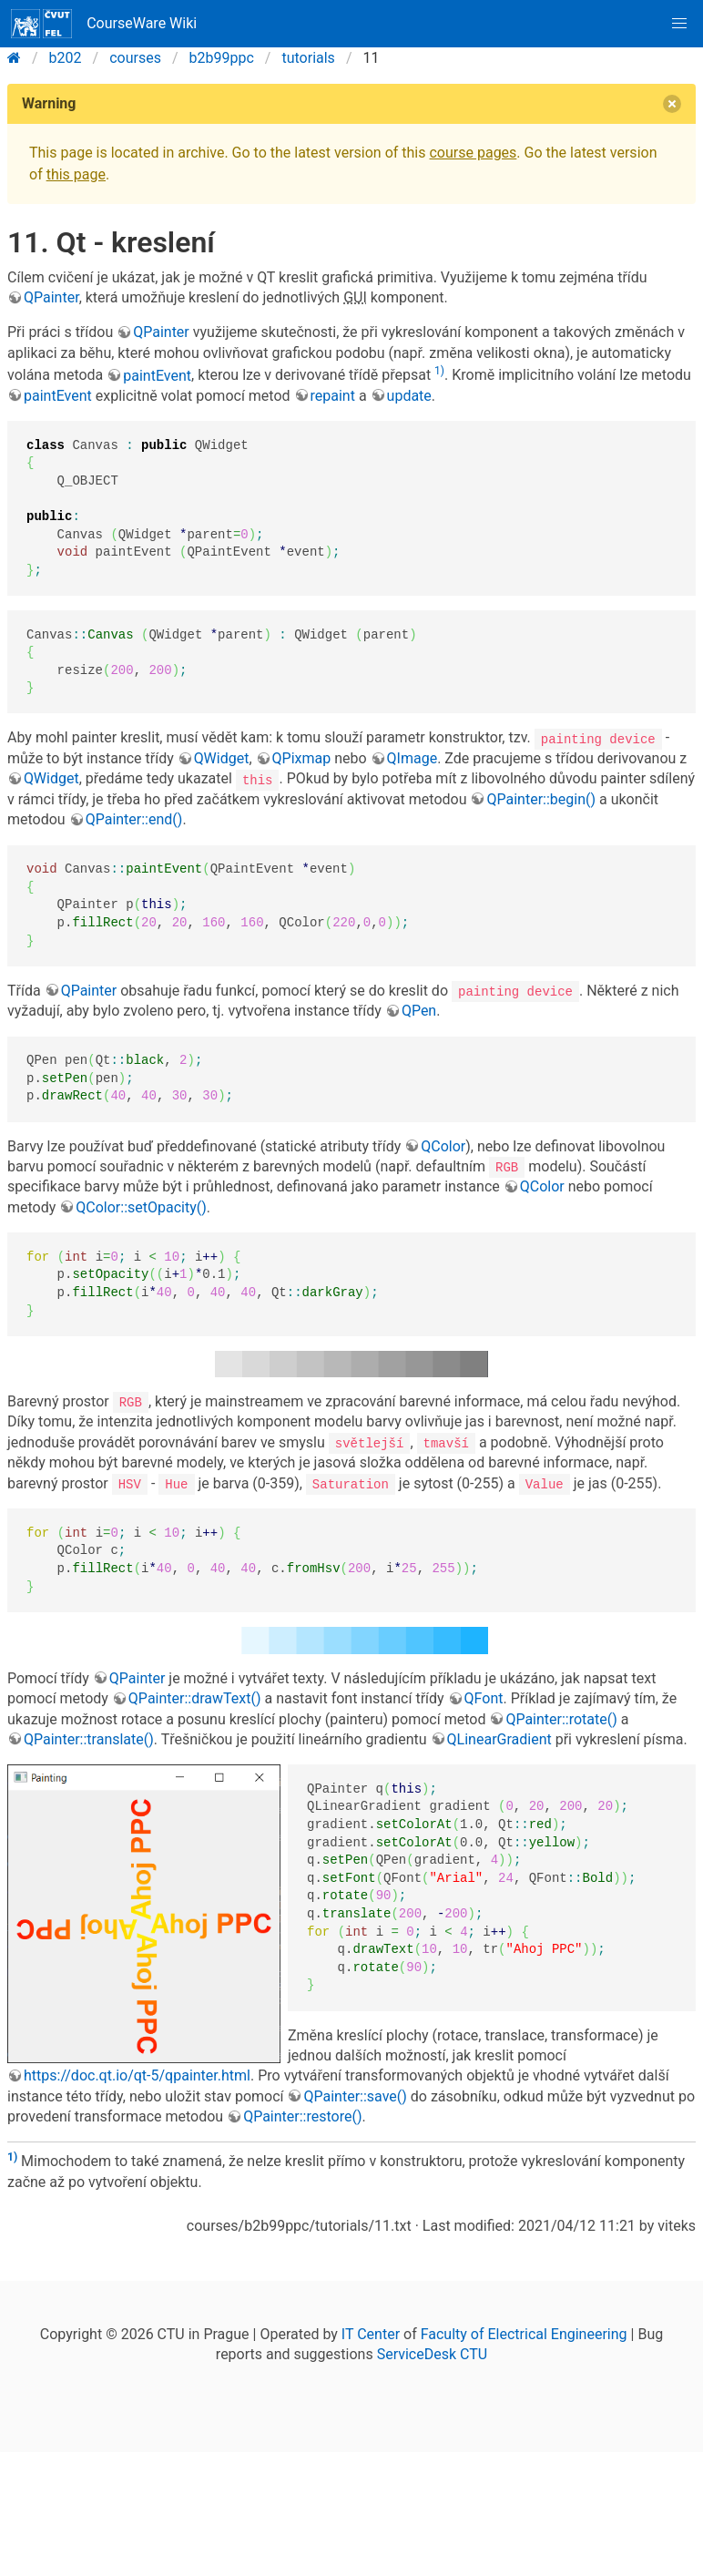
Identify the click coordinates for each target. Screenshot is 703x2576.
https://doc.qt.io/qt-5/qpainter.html (137, 2074)
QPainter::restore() (302, 2115)
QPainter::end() (134, 819)
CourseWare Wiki (104, 23)
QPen (419, 1010)
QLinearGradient (499, 1738)
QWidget (222, 758)
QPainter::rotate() (560, 1717)
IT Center (370, 2332)
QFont (484, 1697)
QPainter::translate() (89, 1738)
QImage (412, 758)
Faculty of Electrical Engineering (524, 2332)
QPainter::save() (354, 2094)
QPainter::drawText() (194, 1697)
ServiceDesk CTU (432, 2353)
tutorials (307, 57)
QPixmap (301, 758)
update (409, 395)
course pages (472, 152)
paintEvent (157, 375)
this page (76, 174)
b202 (65, 57)
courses (135, 57)
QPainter (51, 297)
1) (439, 370)
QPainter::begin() (541, 799)
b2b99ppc (221, 57)
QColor (443, 1145)
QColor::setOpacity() (141, 1206)
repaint (333, 395)
